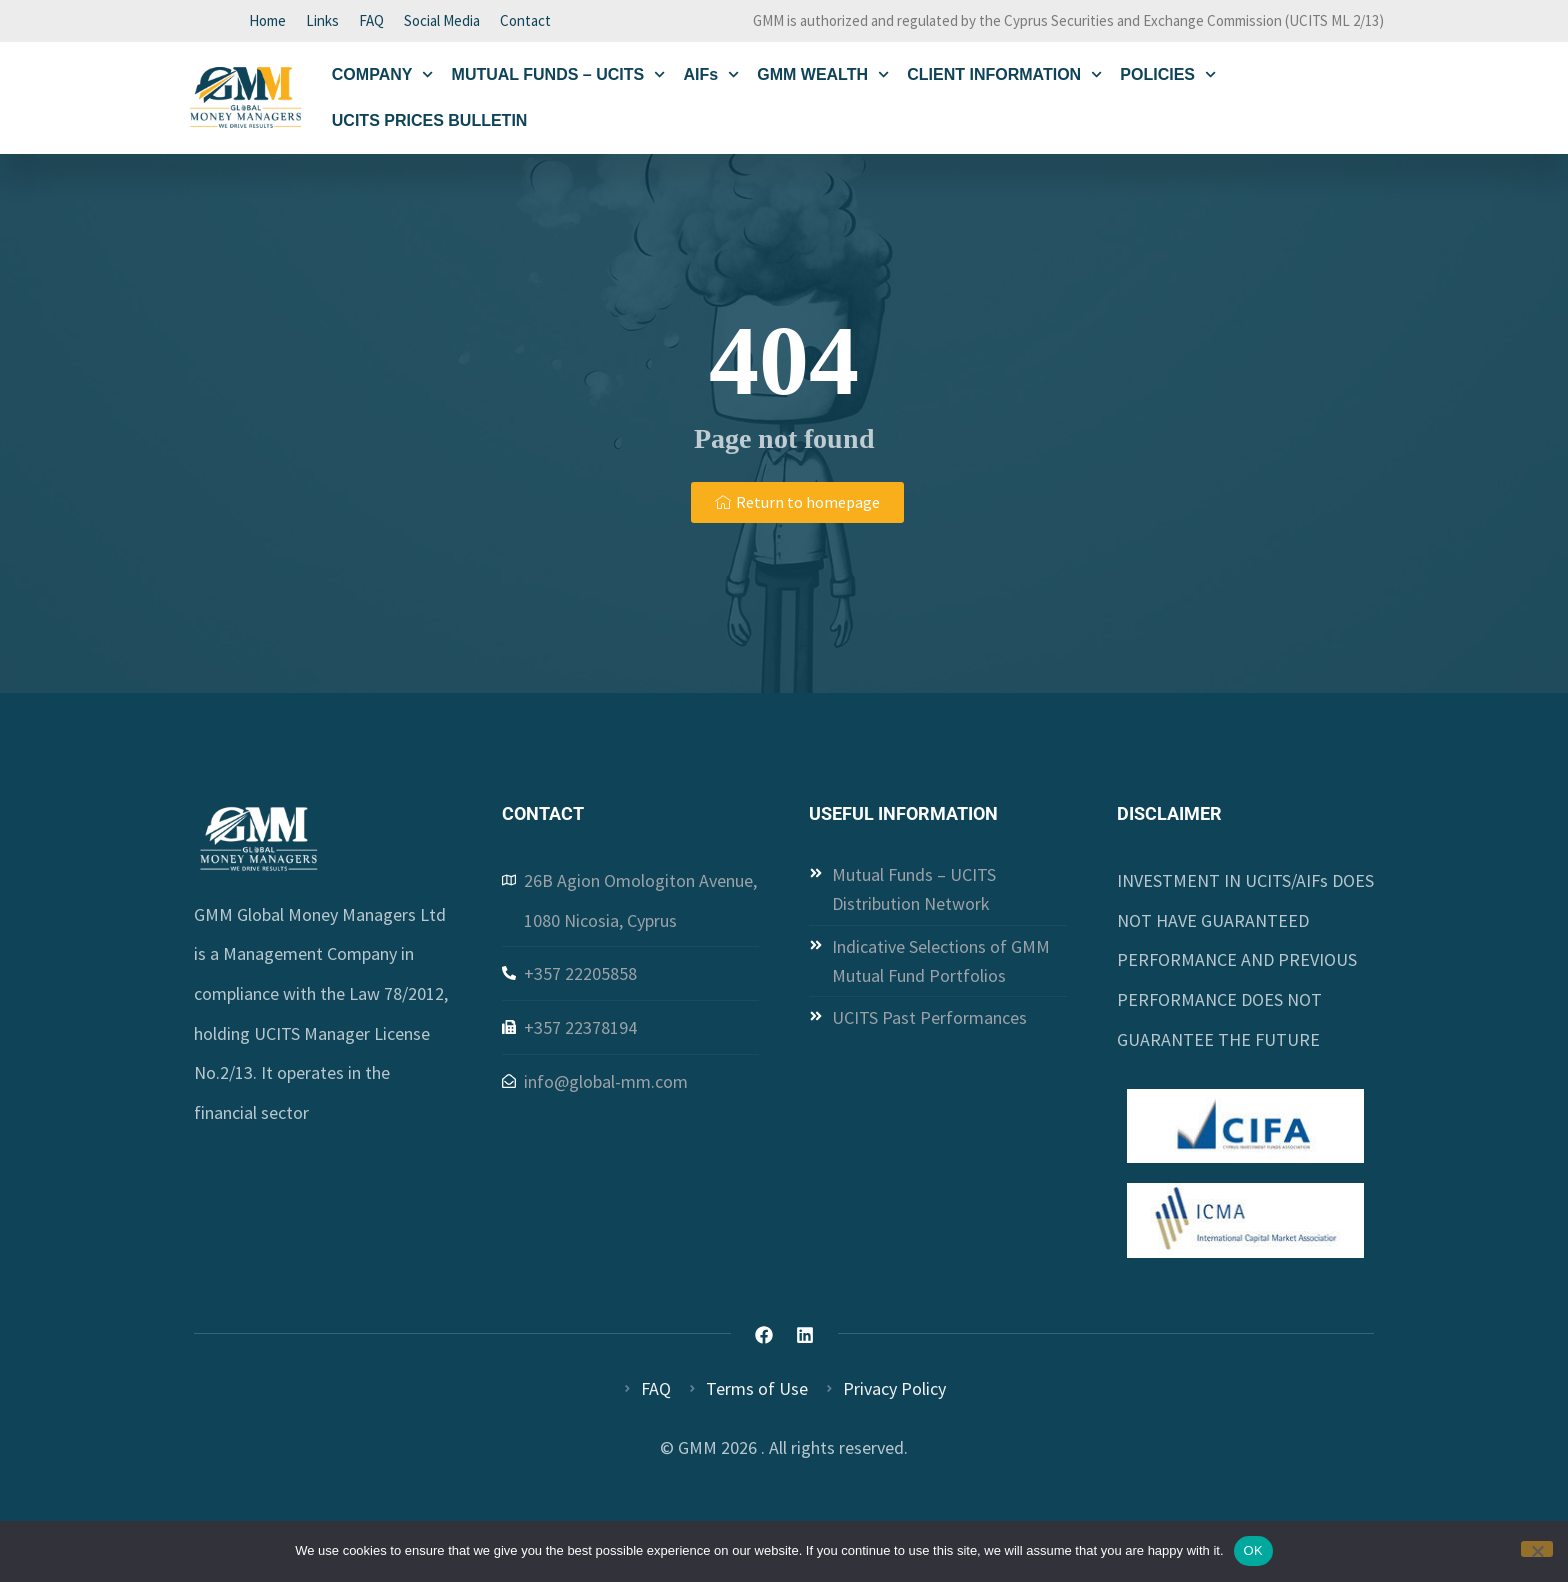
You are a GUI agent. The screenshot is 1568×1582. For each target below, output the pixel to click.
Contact (525, 22)
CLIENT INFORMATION (1004, 78)
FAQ (371, 22)
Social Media (442, 22)
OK (1253, 1550)
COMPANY (383, 78)
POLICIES (1168, 78)
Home (267, 22)
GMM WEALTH (823, 78)
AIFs (711, 78)
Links (322, 22)
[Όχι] (1537, 1549)
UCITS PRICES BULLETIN (430, 124)
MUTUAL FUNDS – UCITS (559, 78)
